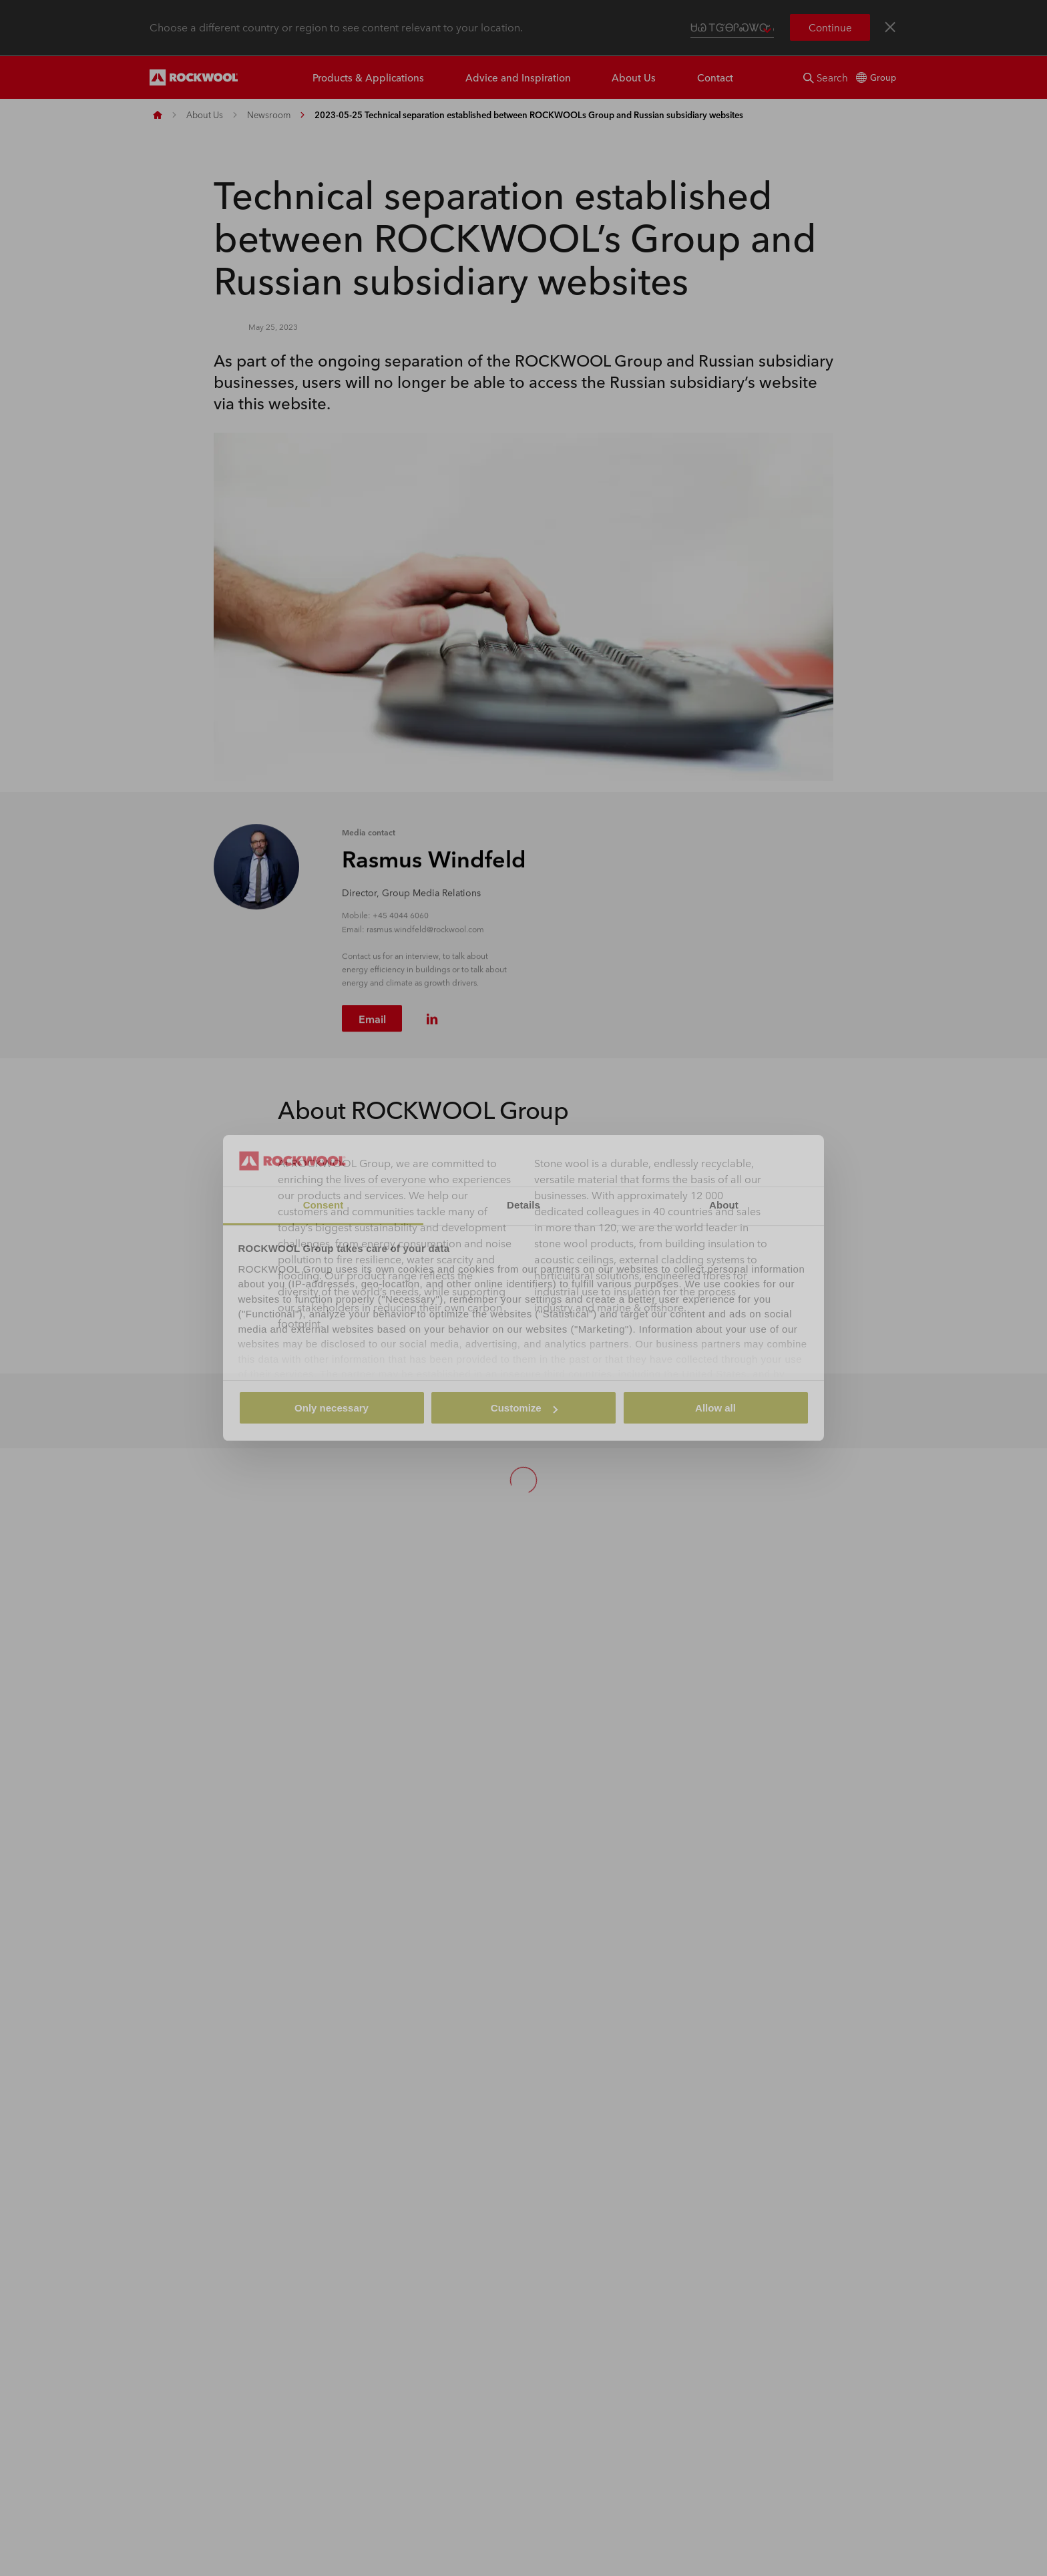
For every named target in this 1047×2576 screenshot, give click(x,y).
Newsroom (268, 114)
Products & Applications (368, 77)
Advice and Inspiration (518, 77)
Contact (715, 77)
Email (372, 1023)
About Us (634, 77)
